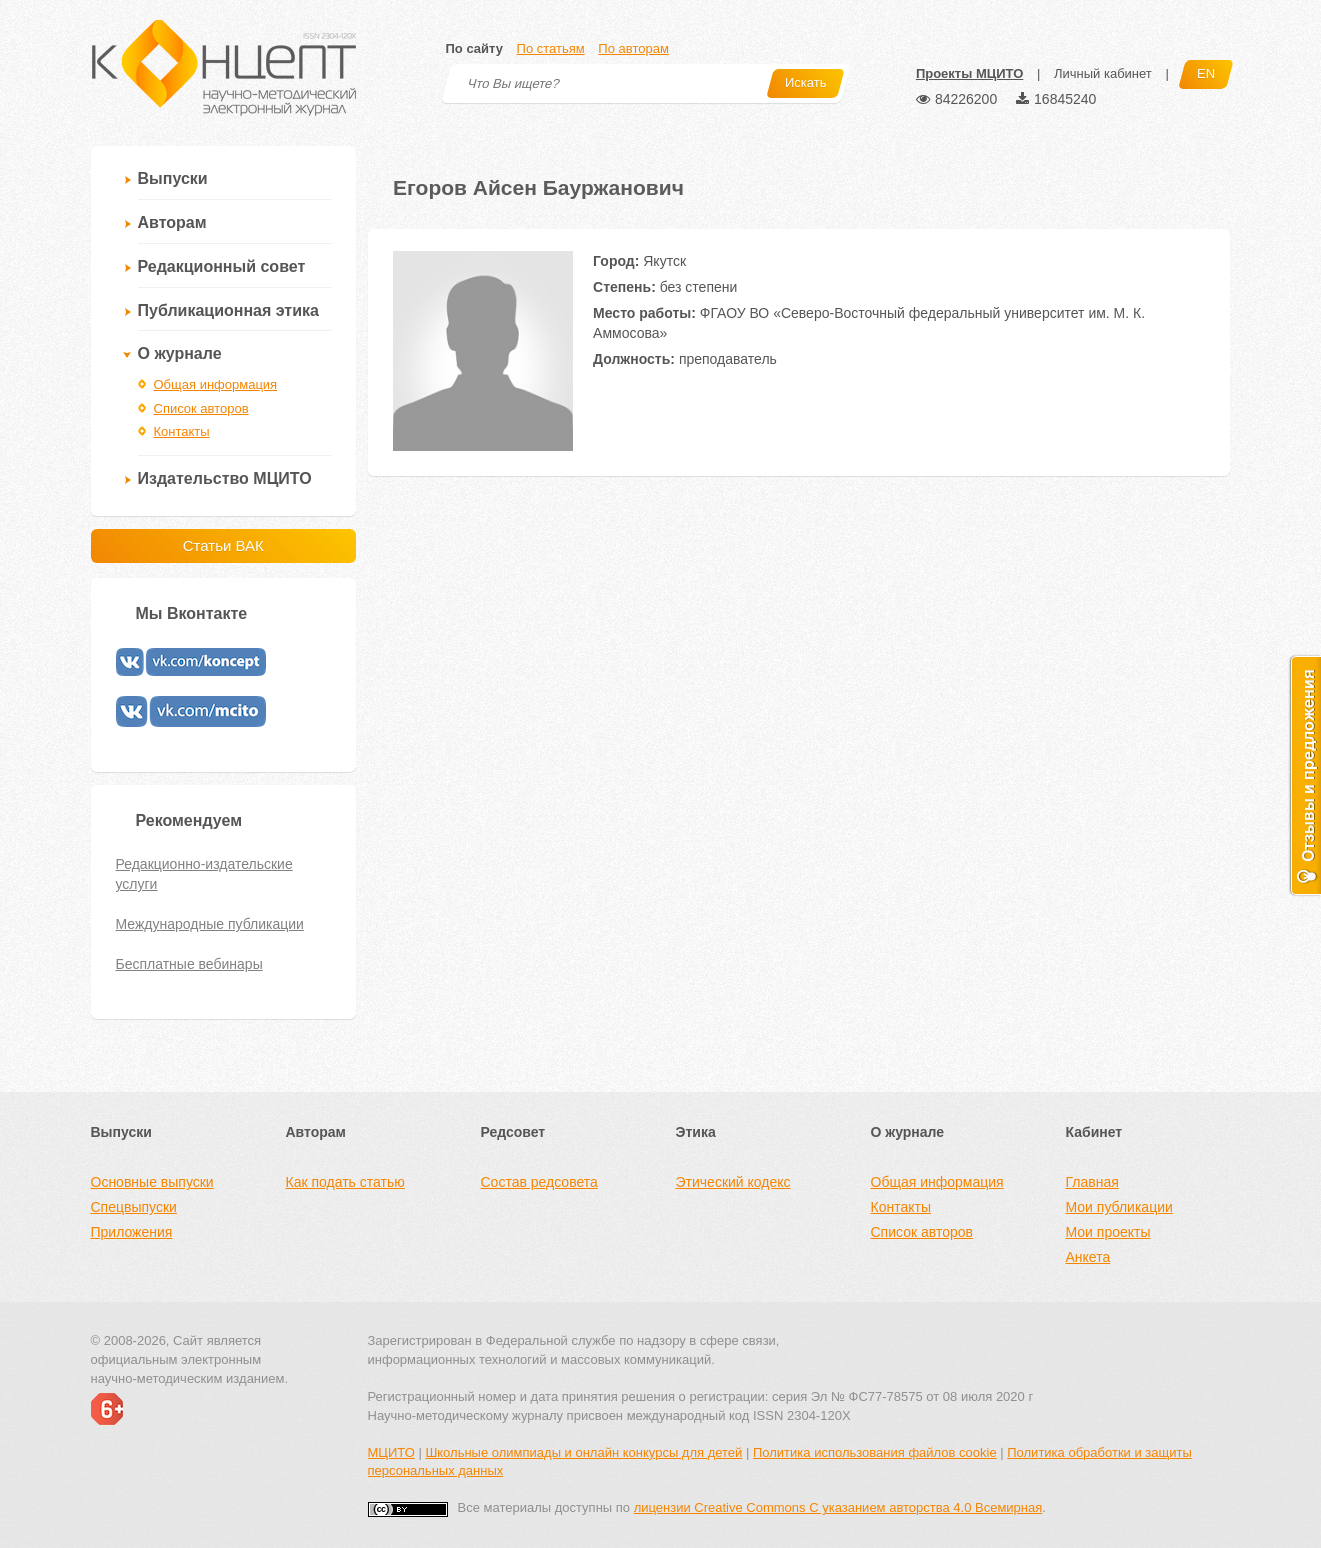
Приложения (132, 1232)
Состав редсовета (539, 1182)
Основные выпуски (152, 1182)
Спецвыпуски (134, 1207)
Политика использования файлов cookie (875, 1452)
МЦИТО (391, 1452)
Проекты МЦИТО (969, 73)
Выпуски (173, 178)
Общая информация (216, 384)
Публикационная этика (228, 310)
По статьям (551, 48)
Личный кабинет (1103, 73)
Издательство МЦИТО (225, 478)
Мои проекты (1108, 1232)
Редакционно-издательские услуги (204, 874)
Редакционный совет (222, 266)
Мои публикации (1119, 1207)
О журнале (180, 353)
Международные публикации (210, 924)
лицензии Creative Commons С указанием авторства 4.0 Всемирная (838, 1507)
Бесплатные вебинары (189, 964)
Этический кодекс (733, 1182)
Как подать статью (345, 1182)
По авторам (633, 48)
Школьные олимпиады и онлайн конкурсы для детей (583, 1452)
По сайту (474, 48)
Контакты (182, 431)
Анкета (1088, 1257)
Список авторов (201, 408)
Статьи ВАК (223, 545)
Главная (1092, 1182)
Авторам (172, 222)
